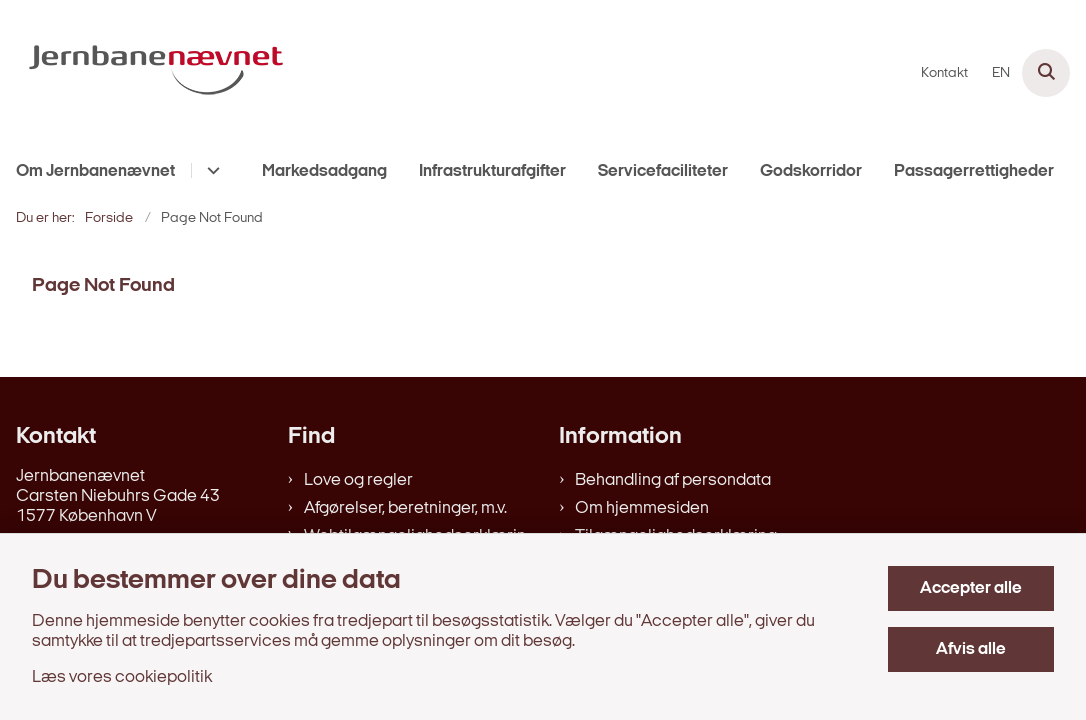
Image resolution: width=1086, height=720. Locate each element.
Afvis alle (971, 649)
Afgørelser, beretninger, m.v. (405, 508)
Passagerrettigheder (974, 171)
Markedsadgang (324, 171)
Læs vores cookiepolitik (122, 677)
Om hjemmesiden (642, 508)
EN (1001, 74)
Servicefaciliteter (663, 171)
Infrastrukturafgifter (492, 171)
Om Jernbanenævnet (95, 171)
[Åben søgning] (1046, 73)
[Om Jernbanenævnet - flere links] (210, 170)
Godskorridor (811, 171)
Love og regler (358, 480)
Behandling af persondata (673, 480)
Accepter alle (971, 588)
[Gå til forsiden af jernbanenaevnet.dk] (148, 73)
